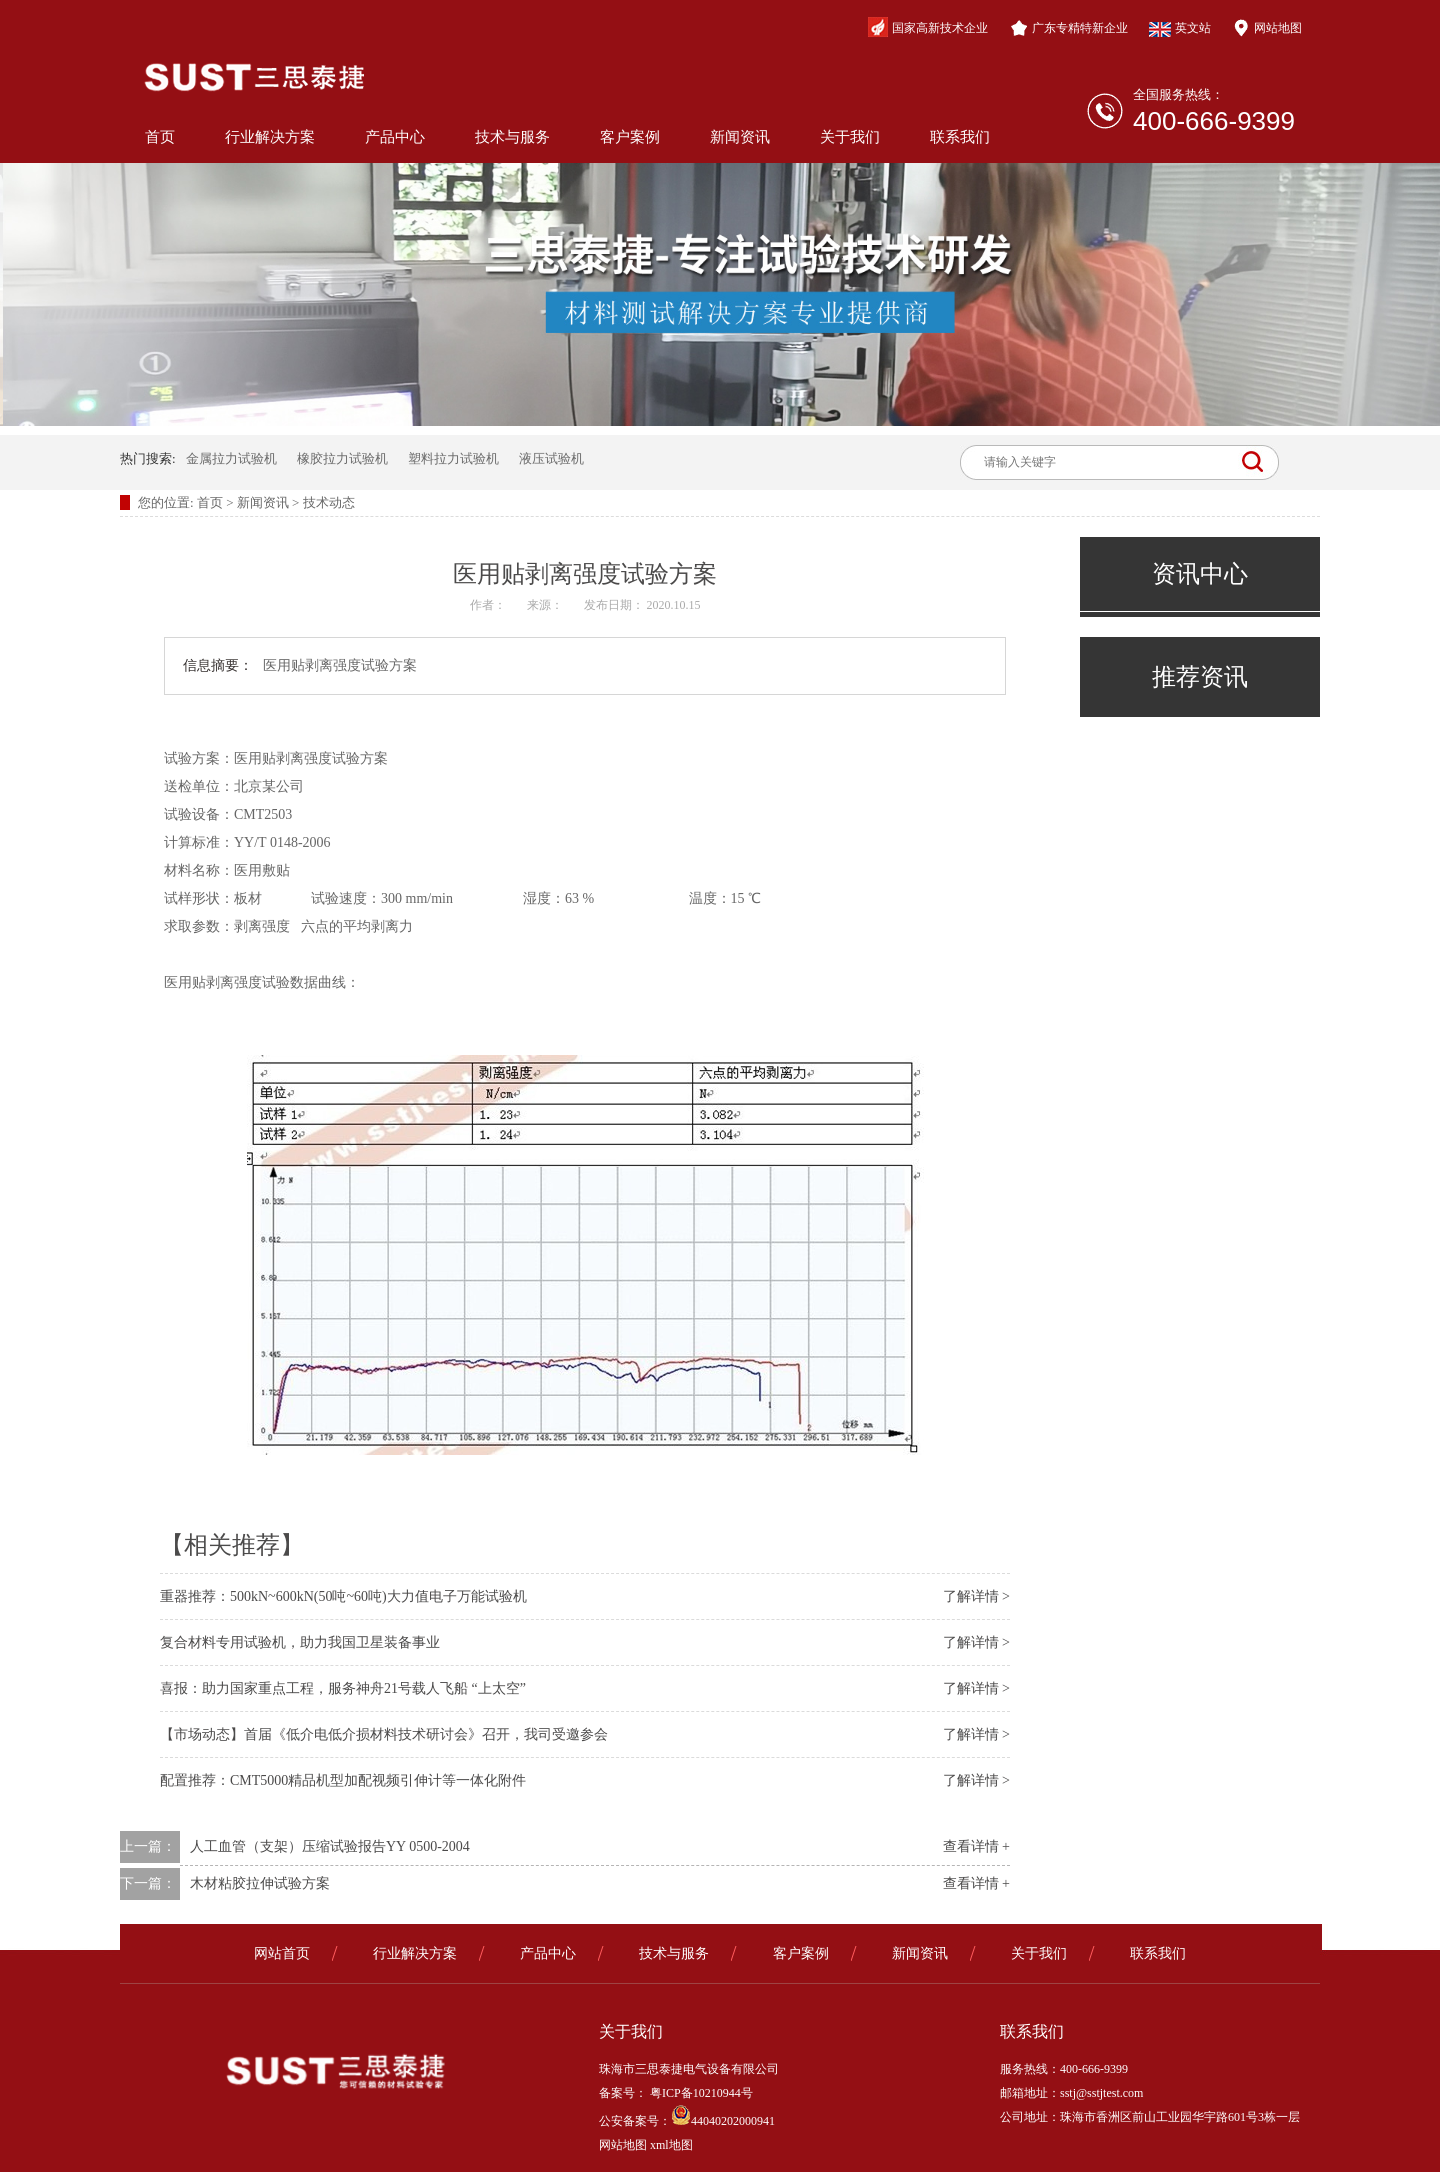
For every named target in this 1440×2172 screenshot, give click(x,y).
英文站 (1180, 29)
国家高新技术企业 (928, 27)
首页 (160, 137)
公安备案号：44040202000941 (687, 2121)
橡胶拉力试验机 (342, 458)
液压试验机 (551, 458)
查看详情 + (976, 1846)
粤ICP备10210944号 (700, 2093)
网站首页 (282, 1953)
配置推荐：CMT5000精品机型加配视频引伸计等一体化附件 (343, 1780)
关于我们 (850, 137)
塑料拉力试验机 (453, 458)
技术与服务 (512, 137)
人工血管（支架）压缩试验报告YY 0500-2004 (330, 1846)
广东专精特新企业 (1069, 28)
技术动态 (329, 502)
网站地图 (1267, 28)
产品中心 (395, 137)
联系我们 (960, 137)
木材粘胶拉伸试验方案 (260, 1883)
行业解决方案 (270, 137)
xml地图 (671, 2145)
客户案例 (630, 137)
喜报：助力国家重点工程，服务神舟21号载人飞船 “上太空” (343, 1688)
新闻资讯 (740, 137)
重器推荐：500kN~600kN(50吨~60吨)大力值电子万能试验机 (343, 1596)
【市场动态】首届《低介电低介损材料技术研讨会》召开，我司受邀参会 (384, 1734)
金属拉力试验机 (231, 458)
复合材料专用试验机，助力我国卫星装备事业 (300, 1642)
